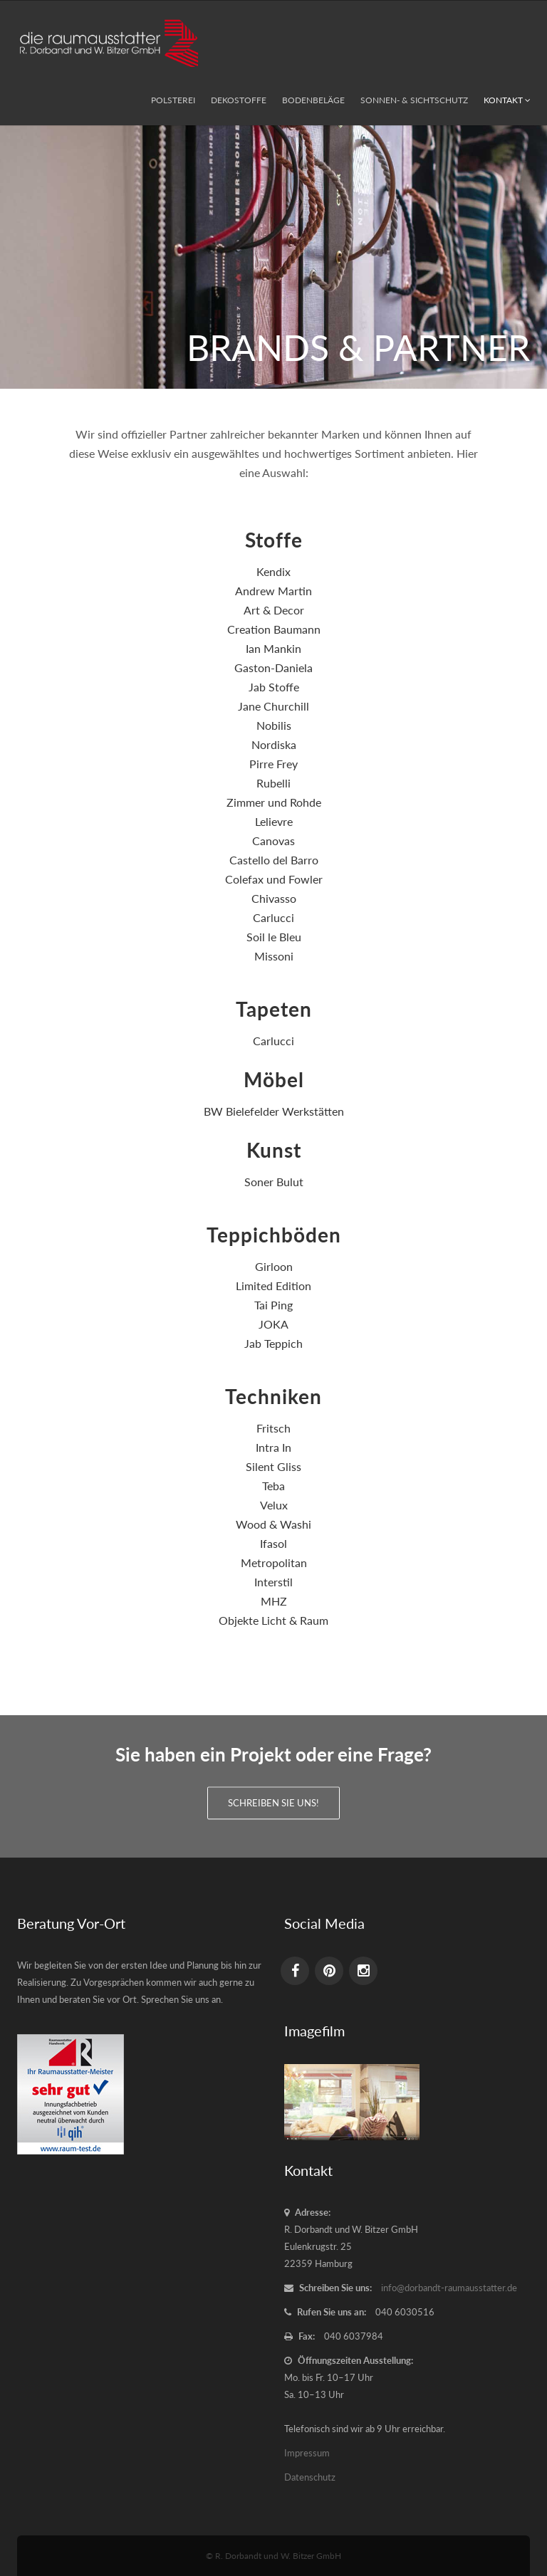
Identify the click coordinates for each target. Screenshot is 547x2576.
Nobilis (273, 725)
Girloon (274, 1266)
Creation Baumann (274, 629)
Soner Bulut (273, 1181)
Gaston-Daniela (273, 667)
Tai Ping (273, 1304)
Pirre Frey (273, 763)
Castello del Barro (273, 859)
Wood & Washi (273, 1524)
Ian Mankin (273, 648)
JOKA (273, 1324)
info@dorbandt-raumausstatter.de (449, 2287)
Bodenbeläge (313, 100)
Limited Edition (273, 1285)
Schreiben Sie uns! (273, 1797)
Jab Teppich (273, 1343)
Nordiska (273, 744)
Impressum (307, 2453)
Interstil (273, 1581)
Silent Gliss (273, 1466)
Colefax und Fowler (274, 879)
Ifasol (273, 1543)
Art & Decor (274, 610)
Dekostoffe (238, 100)
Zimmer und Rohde (273, 802)
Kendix (273, 571)
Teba (273, 1485)
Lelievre (274, 821)
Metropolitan (274, 1562)
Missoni (273, 956)
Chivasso (273, 898)
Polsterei (173, 100)
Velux (274, 1505)
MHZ (274, 1601)
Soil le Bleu (273, 936)
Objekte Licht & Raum (273, 1620)
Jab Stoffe (274, 686)
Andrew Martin (273, 590)
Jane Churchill (273, 706)
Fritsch (273, 1428)
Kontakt (507, 100)
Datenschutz (309, 2477)
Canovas (273, 840)
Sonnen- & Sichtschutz (414, 100)
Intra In (273, 1447)
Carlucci (273, 917)
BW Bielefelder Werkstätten (274, 1111)
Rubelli (273, 783)
